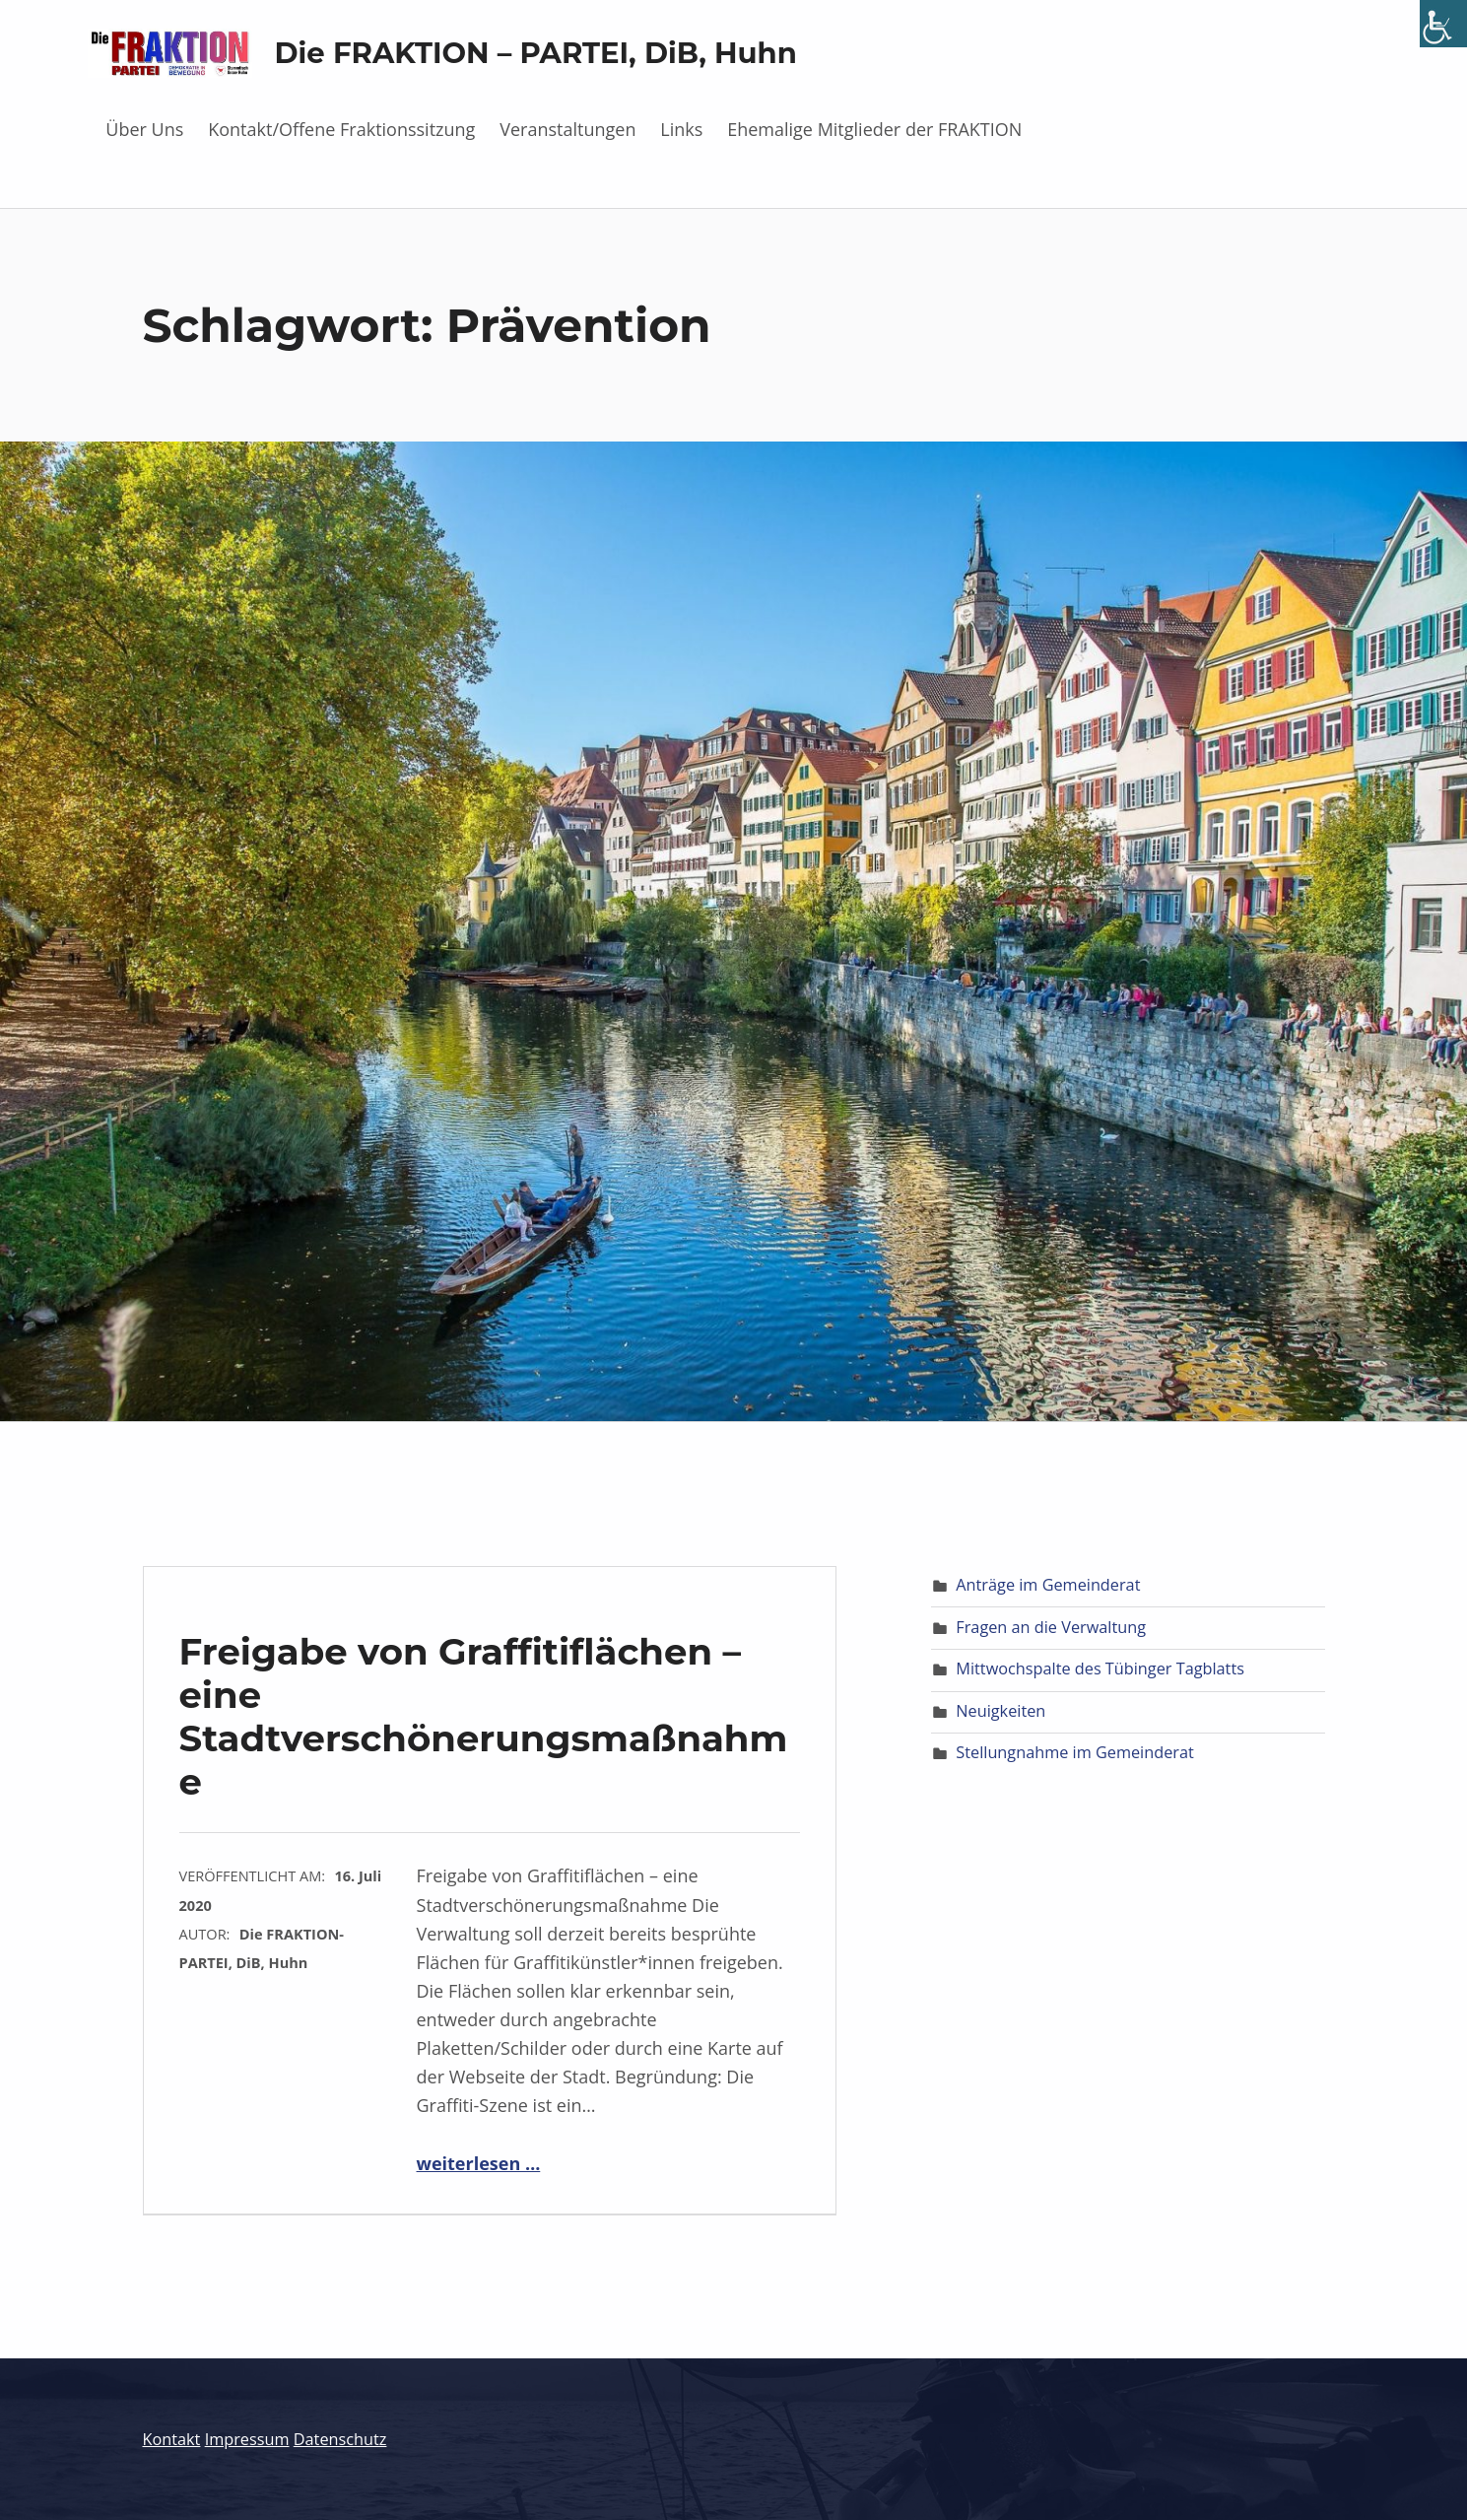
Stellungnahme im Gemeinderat (1074, 1752)
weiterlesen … (479, 2163)
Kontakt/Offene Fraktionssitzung (341, 129)
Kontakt (172, 2439)
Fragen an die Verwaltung (1051, 1627)
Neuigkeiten (1000, 1711)
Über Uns (144, 129)
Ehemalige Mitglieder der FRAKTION (874, 129)
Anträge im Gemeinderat (1048, 1585)
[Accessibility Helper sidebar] (1443, 23)
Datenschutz (340, 2439)
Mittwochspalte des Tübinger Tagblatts (1100, 1668)
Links (681, 129)
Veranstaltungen (567, 129)
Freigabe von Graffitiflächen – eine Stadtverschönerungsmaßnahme (483, 1716)
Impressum (247, 2439)
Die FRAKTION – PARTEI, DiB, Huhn (536, 52)
